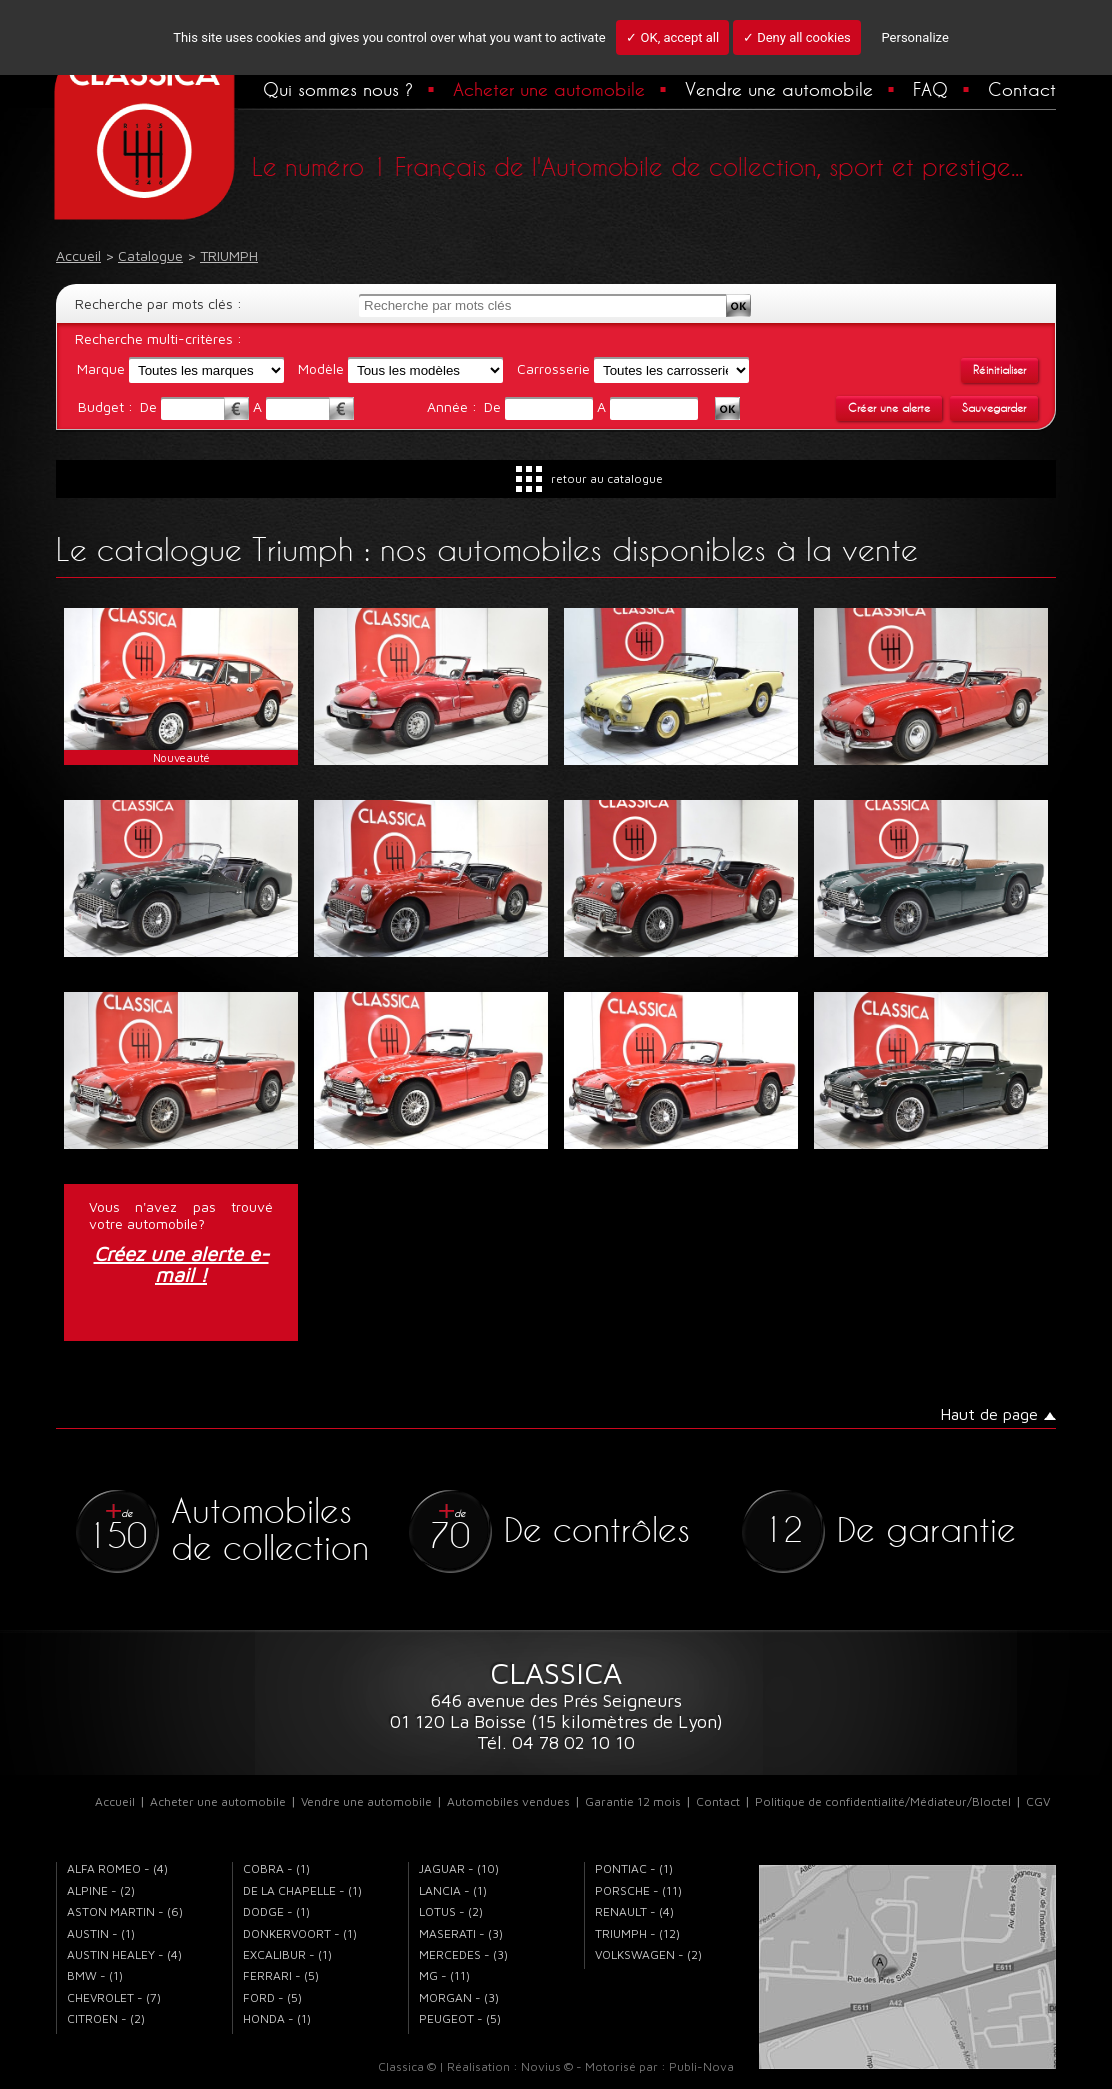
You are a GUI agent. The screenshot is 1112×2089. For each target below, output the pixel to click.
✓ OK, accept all (672, 37)
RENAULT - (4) (634, 1911)
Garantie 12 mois (633, 1801)
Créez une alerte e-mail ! (181, 1265)
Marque (101, 368)
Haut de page (989, 1414)
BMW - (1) (95, 1975)
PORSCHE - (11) (638, 1890)
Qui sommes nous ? (338, 89)
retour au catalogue (607, 478)
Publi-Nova (701, 2066)
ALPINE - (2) (101, 1890)
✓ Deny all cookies (797, 37)
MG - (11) (444, 1975)
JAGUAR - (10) (459, 1868)
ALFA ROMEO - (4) (117, 1868)
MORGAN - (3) (459, 1997)
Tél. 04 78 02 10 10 (556, 1742)
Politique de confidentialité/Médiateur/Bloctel (883, 1801)
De (150, 406)
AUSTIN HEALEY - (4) (124, 1954)
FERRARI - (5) (281, 1975)
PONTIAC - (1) (634, 1868)
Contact (1022, 89)
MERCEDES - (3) (463, 1954)
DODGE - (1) (276, 1911)
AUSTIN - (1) (101, 1933)
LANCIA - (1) (453, 1890)
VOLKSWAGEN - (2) (648, 1954)
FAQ (930, 89)
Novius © (547, 2066)
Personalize (914, 37)
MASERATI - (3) (461, 1933)
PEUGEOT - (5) (460, 2018)
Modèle (321, 368)
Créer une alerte (889, 408)
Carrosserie (553, 368)
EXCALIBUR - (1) (287, 1954)
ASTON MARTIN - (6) (125, 1911)
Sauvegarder (994, 408)
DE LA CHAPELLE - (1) (302, 1890)
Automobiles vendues (508, 1801)
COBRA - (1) (276, 1868)
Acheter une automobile (549, 89)
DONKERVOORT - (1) (300, 1933)
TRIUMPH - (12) (637, 1933)
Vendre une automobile (779, 89)
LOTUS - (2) (451, 1911)
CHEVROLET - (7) (114, 1997)
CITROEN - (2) (106, 2018)
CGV (1038, 1801)
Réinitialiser (999, 370)
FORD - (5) (272, 1997)
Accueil (115, 1801)
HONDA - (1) (277, 2018)
